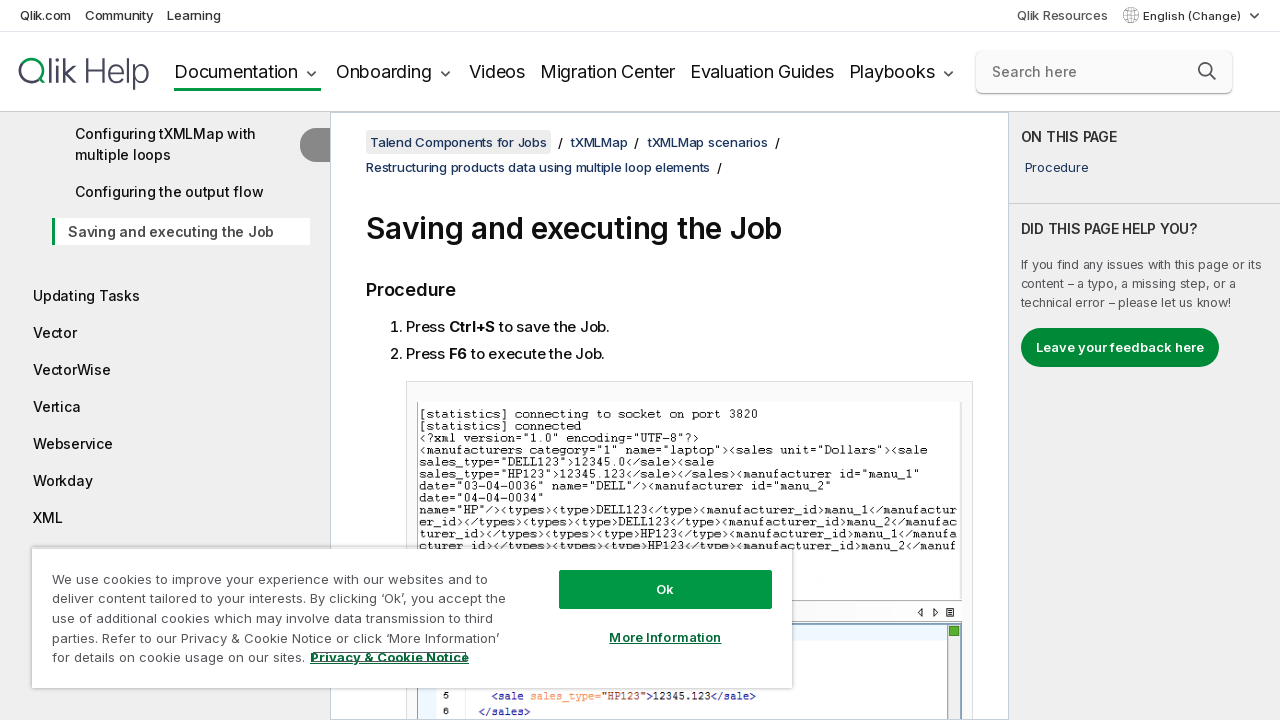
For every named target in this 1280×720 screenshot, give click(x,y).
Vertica (56, 406)
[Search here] (1104, 72)
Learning (193, 15)
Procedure (1057, 167)
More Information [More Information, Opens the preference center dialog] (650, 622)
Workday (62, 480)
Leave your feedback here (1120, 347)
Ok (650, 574)
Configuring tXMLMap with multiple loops (165, 144)
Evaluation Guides (762, 71)
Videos (497, 71)
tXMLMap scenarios (708, 142)
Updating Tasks (86, 295)
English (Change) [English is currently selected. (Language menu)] (1193, 16)
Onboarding (384, 71)
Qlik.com (45, 15)
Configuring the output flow (169, 191)
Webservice (73, 443)
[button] (1207, 71)
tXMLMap (599, 142)
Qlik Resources (1062, 15)
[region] (403, 610)
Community (119, 15)
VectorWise (72, 369)
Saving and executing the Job (171, 231)
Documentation (236, 71)
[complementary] (1144, 416)
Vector (55, 332)
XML (47, 517)
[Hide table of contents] (315, 145)
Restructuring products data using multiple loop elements (538, 167)
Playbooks (892, 71)
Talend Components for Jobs (458, 142)
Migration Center (607, 71)
